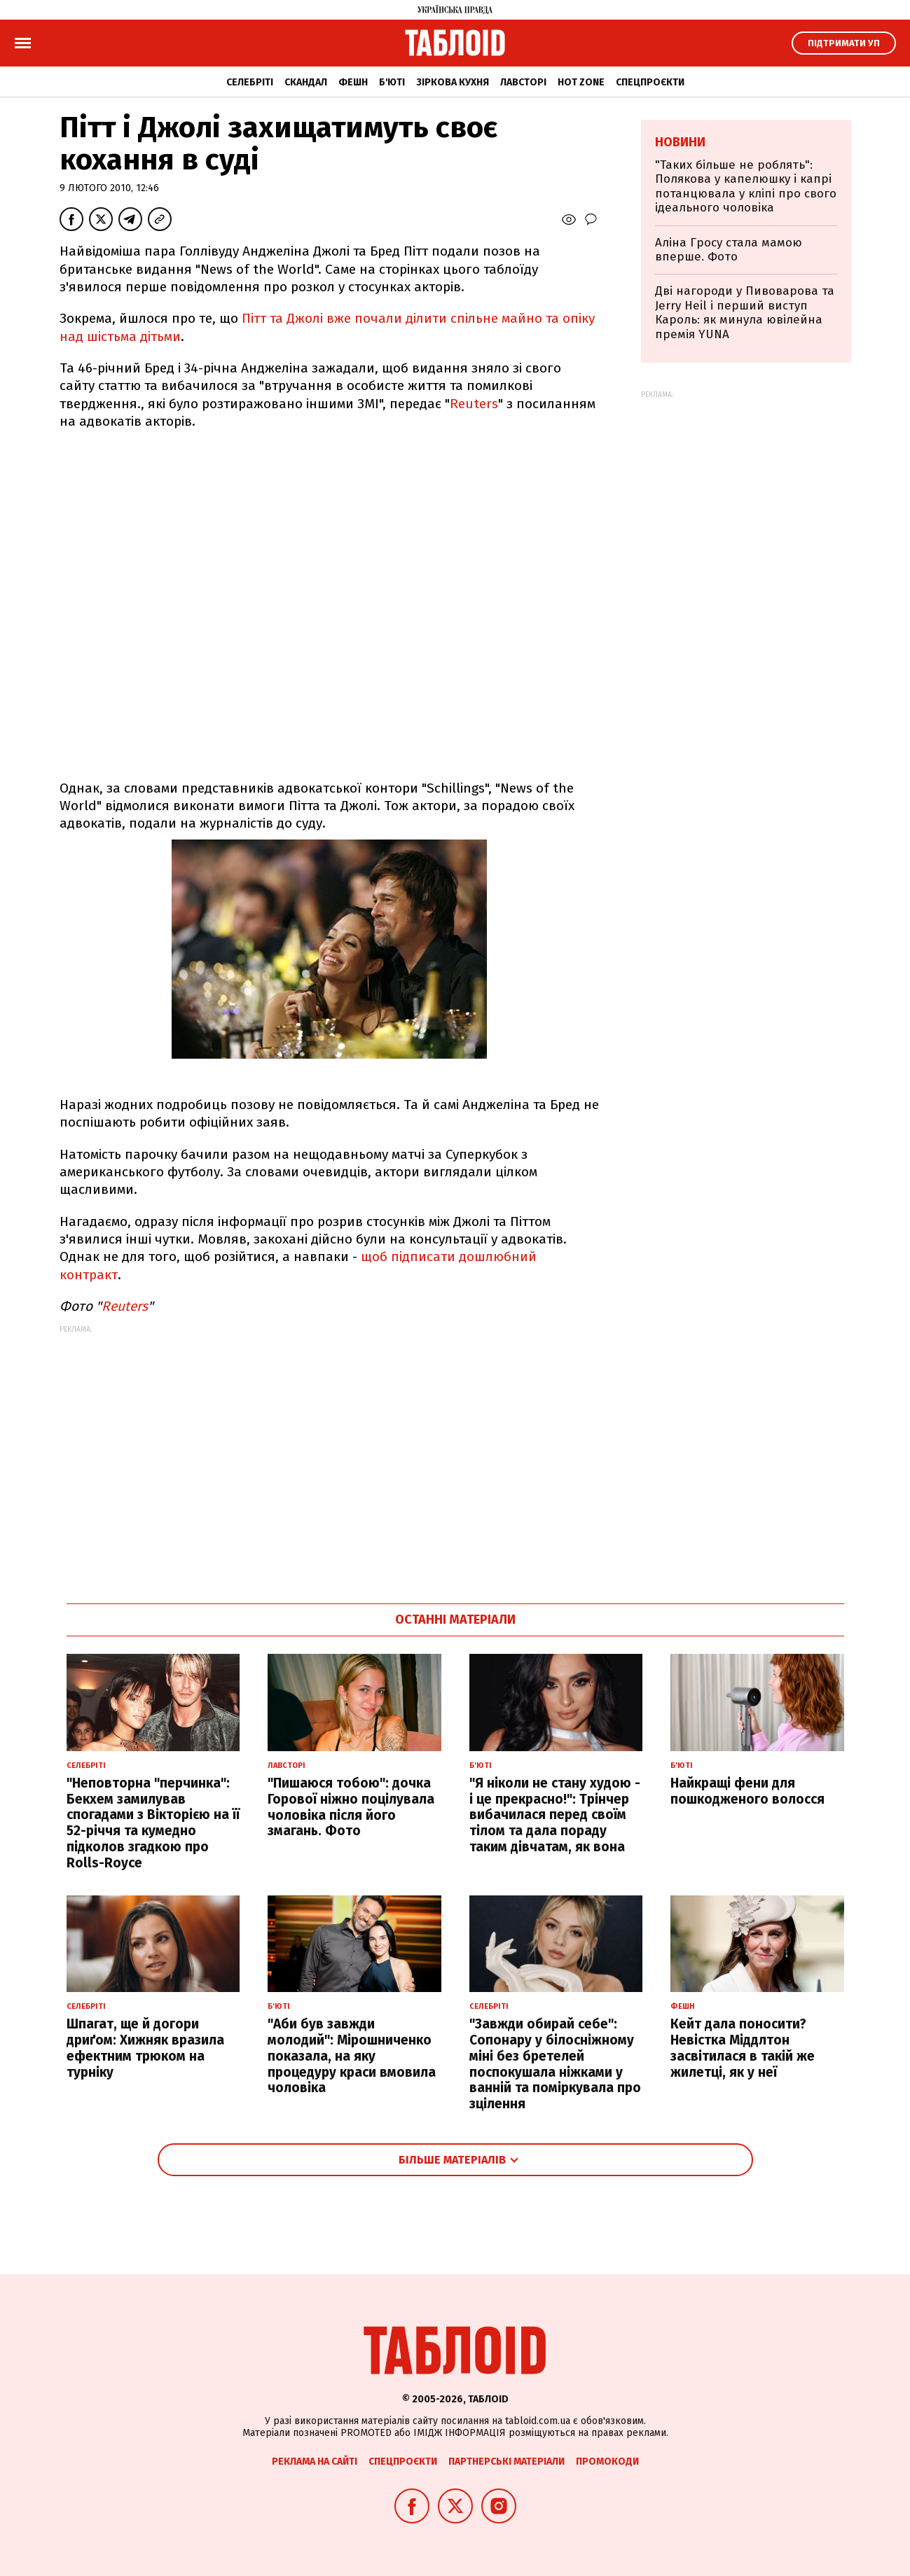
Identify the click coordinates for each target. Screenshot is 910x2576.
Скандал (305, 82)
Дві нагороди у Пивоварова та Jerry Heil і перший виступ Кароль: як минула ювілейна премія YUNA (744, 312)
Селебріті (249, 82)
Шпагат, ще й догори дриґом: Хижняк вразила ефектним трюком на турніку (145, 2048)
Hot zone (581, 82)
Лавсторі (523, 82)
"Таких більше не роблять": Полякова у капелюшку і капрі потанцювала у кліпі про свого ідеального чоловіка (745, 186)
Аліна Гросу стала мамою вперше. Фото (728, 249)
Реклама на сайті (314, 2461)
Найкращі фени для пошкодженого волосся (747, 1791)
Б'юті (392, 82)
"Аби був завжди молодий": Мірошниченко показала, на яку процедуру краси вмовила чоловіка (352, 2056)
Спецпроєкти (650, 82)
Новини (680, 142)
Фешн (353, 82)
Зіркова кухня (452, 82)
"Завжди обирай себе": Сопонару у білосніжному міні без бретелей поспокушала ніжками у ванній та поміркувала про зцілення (555, 2064)
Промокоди (607, 2461)
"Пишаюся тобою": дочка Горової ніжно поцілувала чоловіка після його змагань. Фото (351, 1807)
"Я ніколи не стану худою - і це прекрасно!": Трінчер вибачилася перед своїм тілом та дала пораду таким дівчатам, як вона (554, 1815)
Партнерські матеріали (506, 2461)
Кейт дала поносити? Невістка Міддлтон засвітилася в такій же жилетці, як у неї (742, 2048)
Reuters (474, 404)
